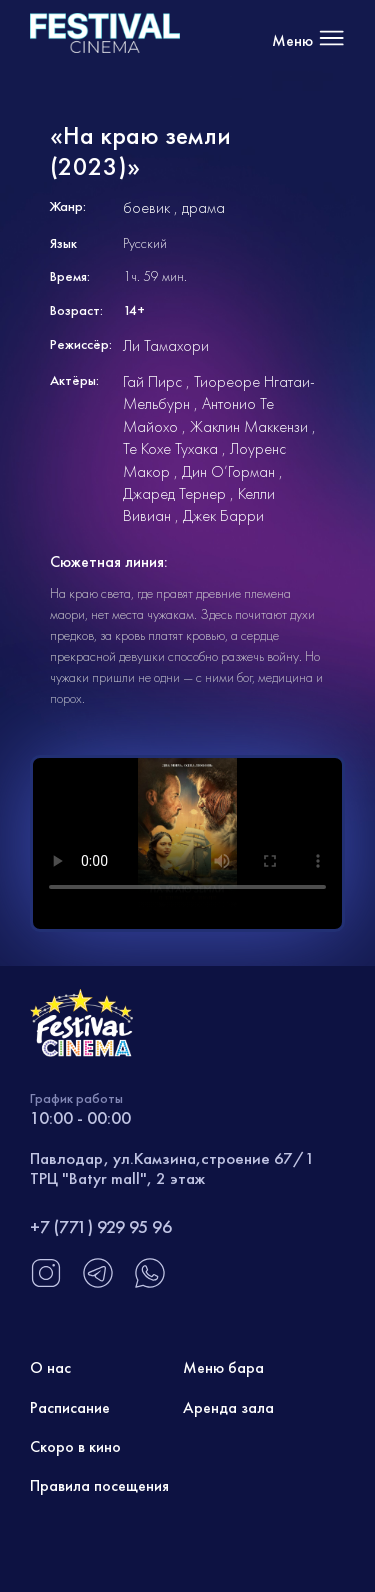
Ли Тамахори (166, 345)
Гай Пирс (152, 381)
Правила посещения (99, 1485)
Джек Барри (223, 515)
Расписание (70, 1407)
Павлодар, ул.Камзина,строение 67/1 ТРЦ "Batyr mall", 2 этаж (172, 1168)
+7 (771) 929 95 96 (101, 1226)
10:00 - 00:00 (80, 1117)
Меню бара (223, 1367)
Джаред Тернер (174, 493)
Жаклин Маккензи (249, 426)
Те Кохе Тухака (170, 448)
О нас (50, 1367)
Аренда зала (228, 1407)
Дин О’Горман (228, 471)
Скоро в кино (75, 1446)
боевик (146, 207)
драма (203, 207)
